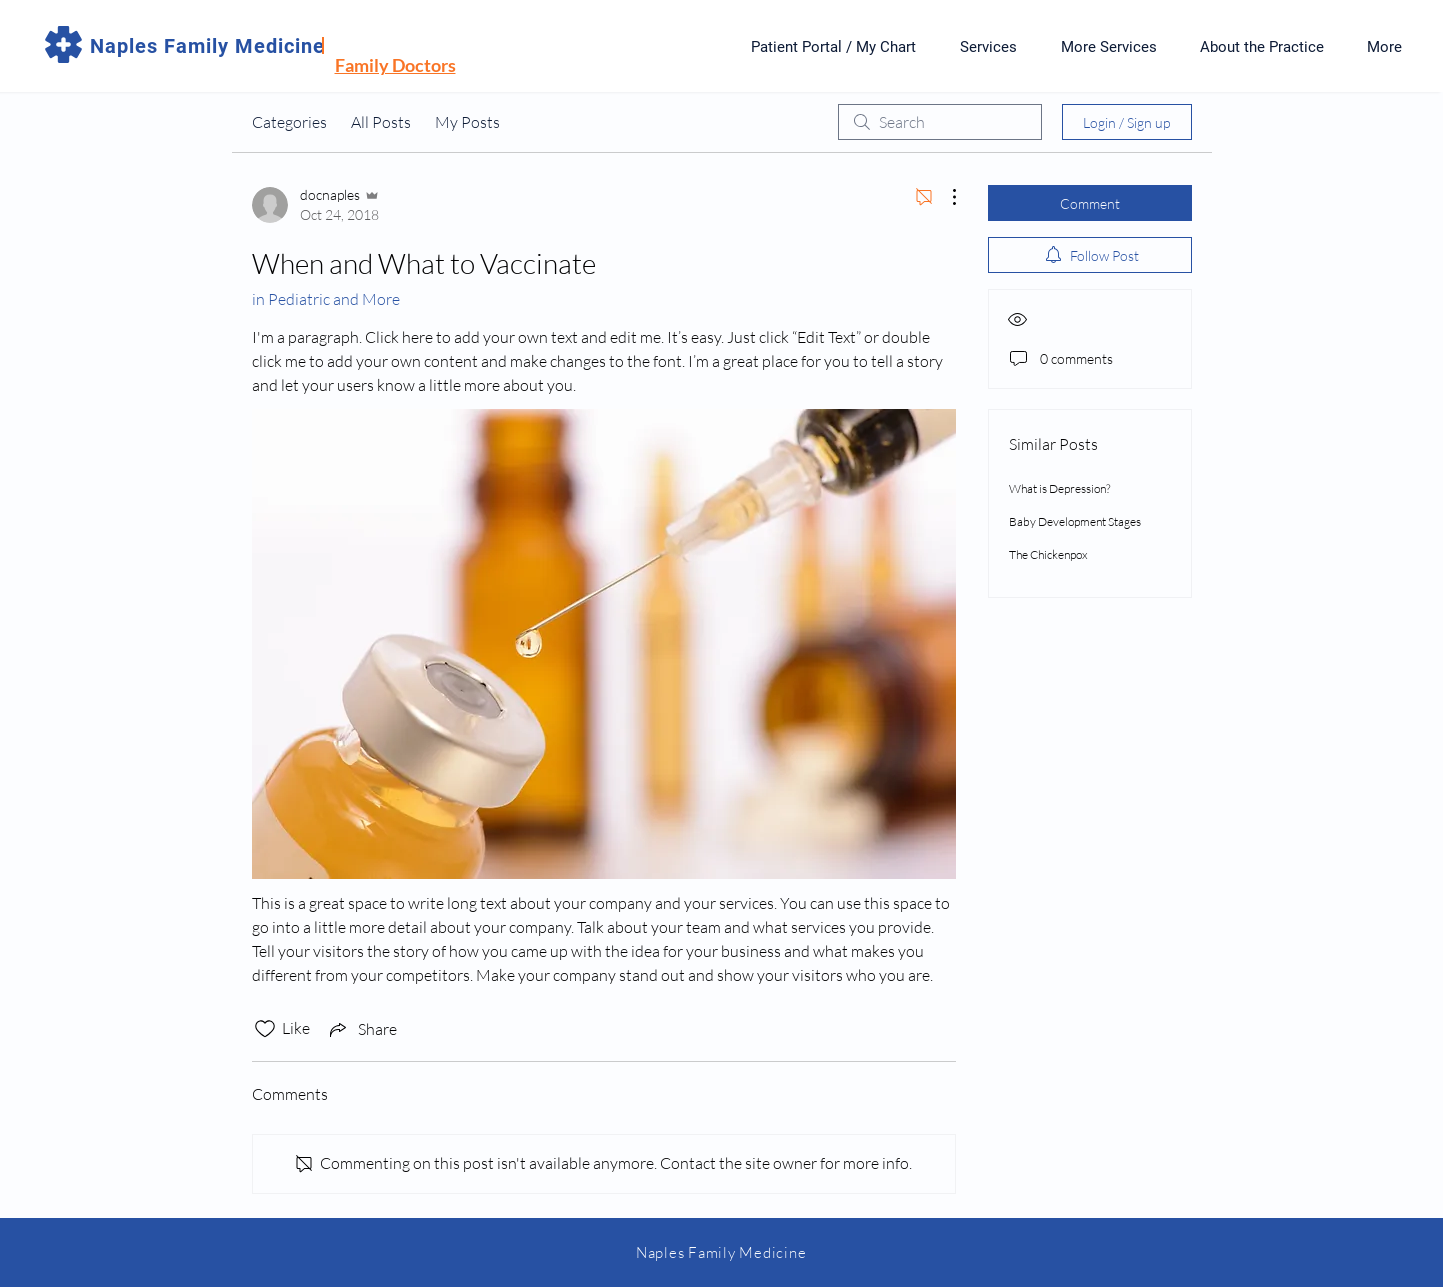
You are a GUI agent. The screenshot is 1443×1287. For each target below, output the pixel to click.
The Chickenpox (1048, 554)
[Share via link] (361, 1029)
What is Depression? (1059, 488)
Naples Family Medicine (207, 46)
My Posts (467, 122)
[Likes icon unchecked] (265, 1029)
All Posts (381, 122)
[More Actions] (944, 197)
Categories (289, 122)
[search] (940, 122)
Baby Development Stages (1075, 521)
